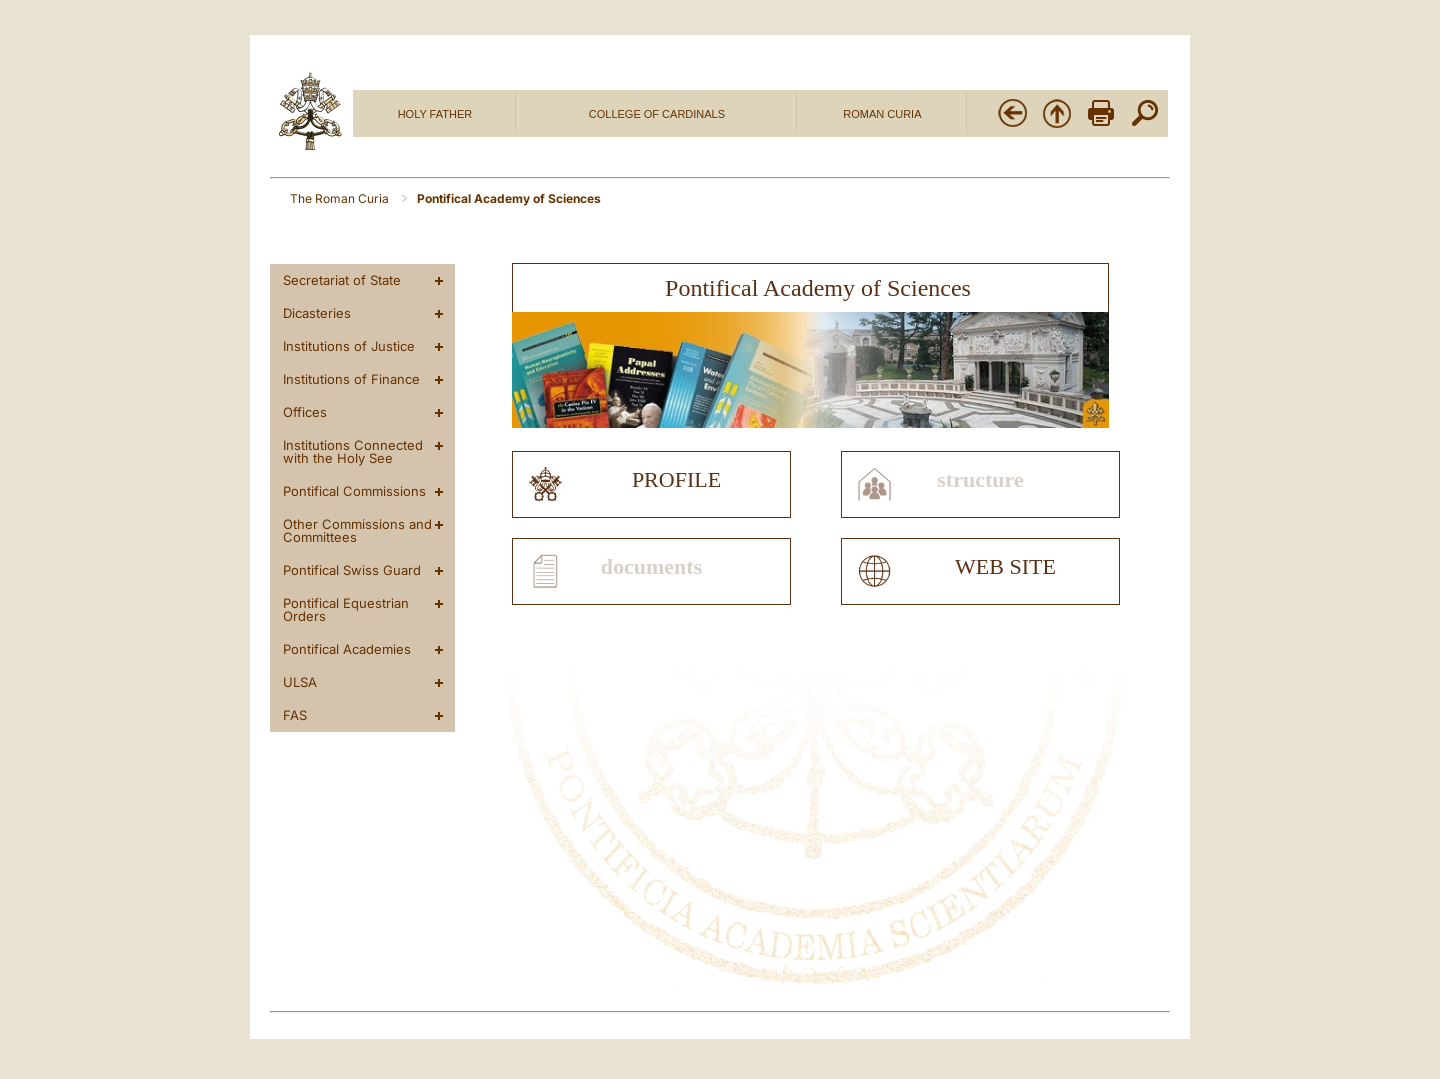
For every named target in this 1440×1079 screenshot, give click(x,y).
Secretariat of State (342, 280)
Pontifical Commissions (354, 491)
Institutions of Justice (349, 346)
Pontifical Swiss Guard (352, 570)
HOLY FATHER (435, 114)
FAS (295, 715)
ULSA (300, 682)
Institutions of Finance (351, 379)
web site (1005, 567)
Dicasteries (317, 313)
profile (676, 480)
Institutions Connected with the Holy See (353, 451)
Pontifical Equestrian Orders (346, 609)
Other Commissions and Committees (357, 530)
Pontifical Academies (347, 649)
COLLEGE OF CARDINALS (657, 114)
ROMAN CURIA (882, 114)
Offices (305, 412)
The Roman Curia (341, 198)
